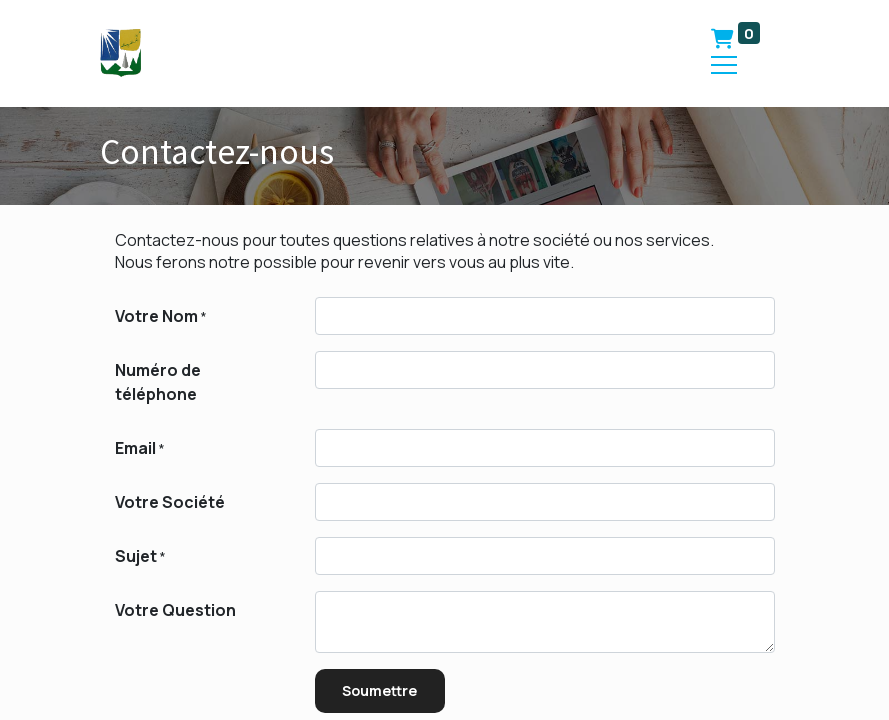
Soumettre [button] (379, 690)
